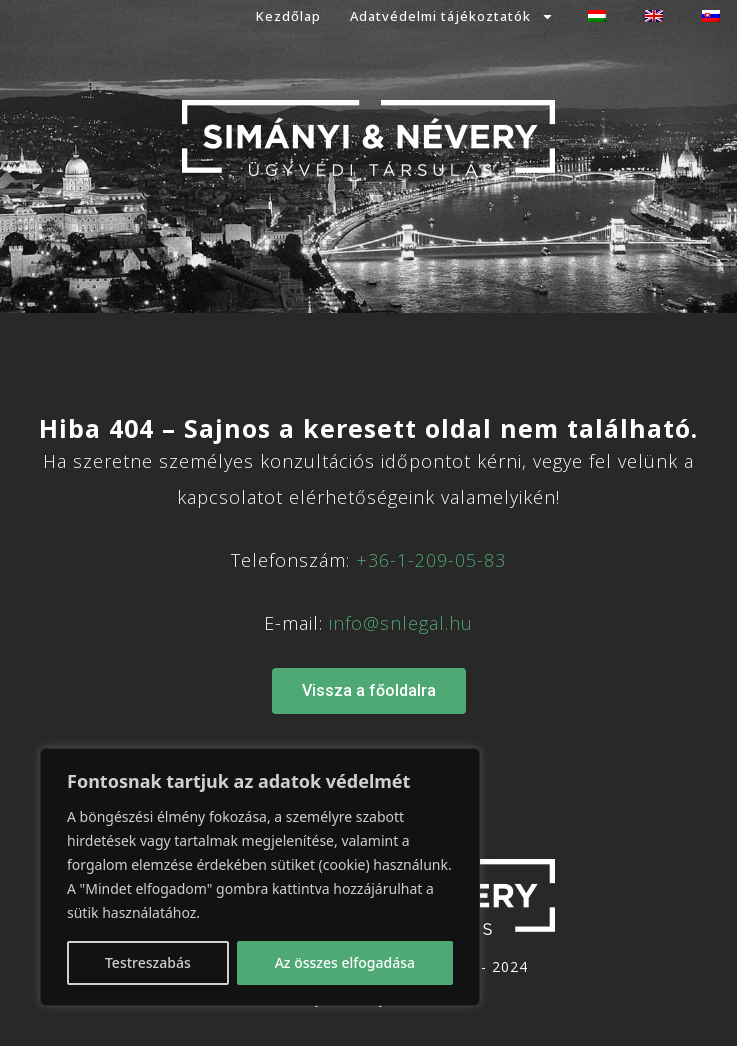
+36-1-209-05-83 (431, 560)
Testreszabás (148, 962)
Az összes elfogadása (345, 962)
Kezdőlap (288, 16)
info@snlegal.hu (401, 623)
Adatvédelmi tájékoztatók (452, 16)
